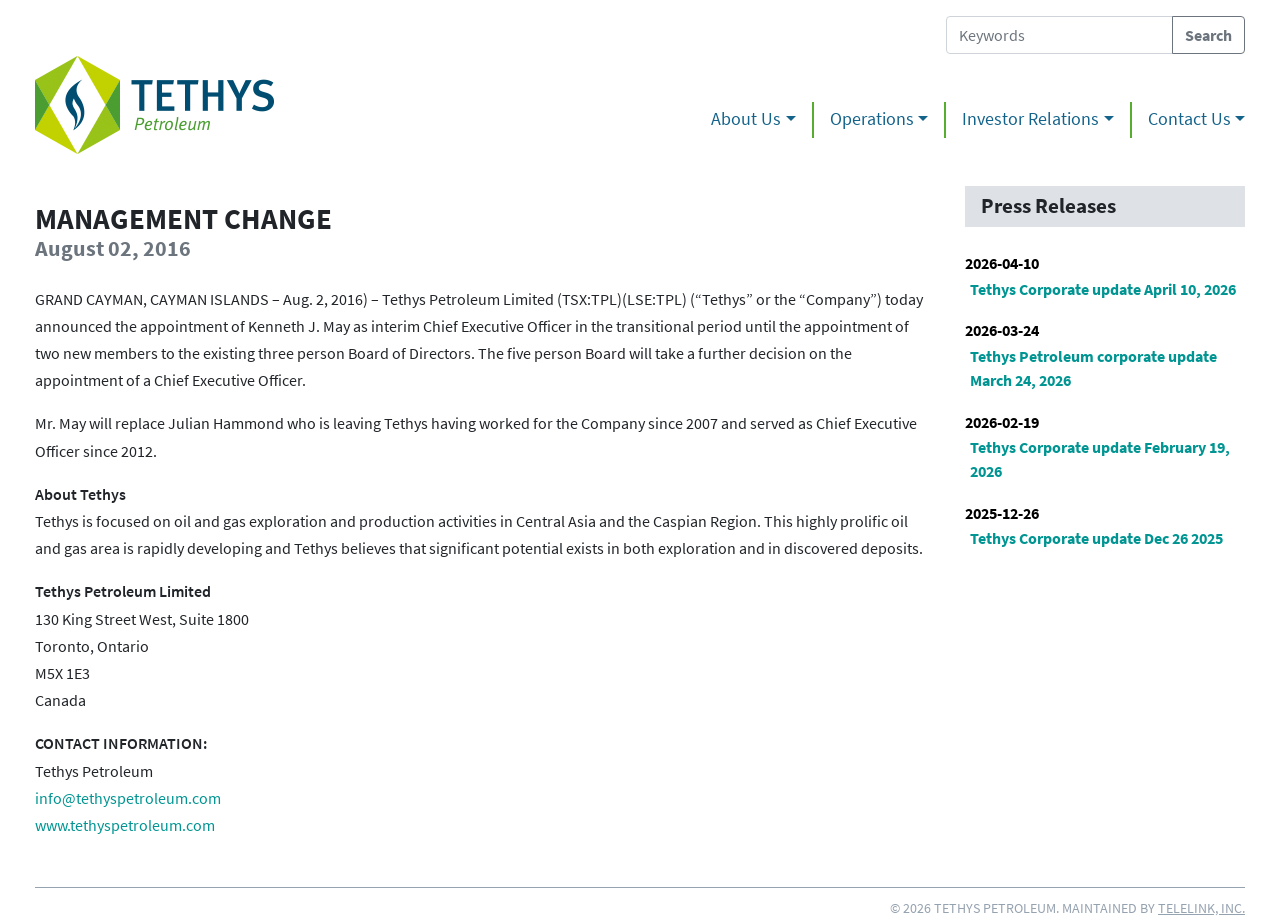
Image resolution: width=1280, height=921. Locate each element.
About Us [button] (746, 119)
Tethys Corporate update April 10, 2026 (1103, 289)
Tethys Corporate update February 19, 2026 (1100, 459)
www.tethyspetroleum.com (125, 825)
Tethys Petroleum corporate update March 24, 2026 (1093, 368)
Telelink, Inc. (1201, 908)
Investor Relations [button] (1030, 119)
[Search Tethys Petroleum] (1059, 35)
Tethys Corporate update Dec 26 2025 (1096, 538)
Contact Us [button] (1189, 119)
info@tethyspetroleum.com (128, 798)
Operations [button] (872, 119)
